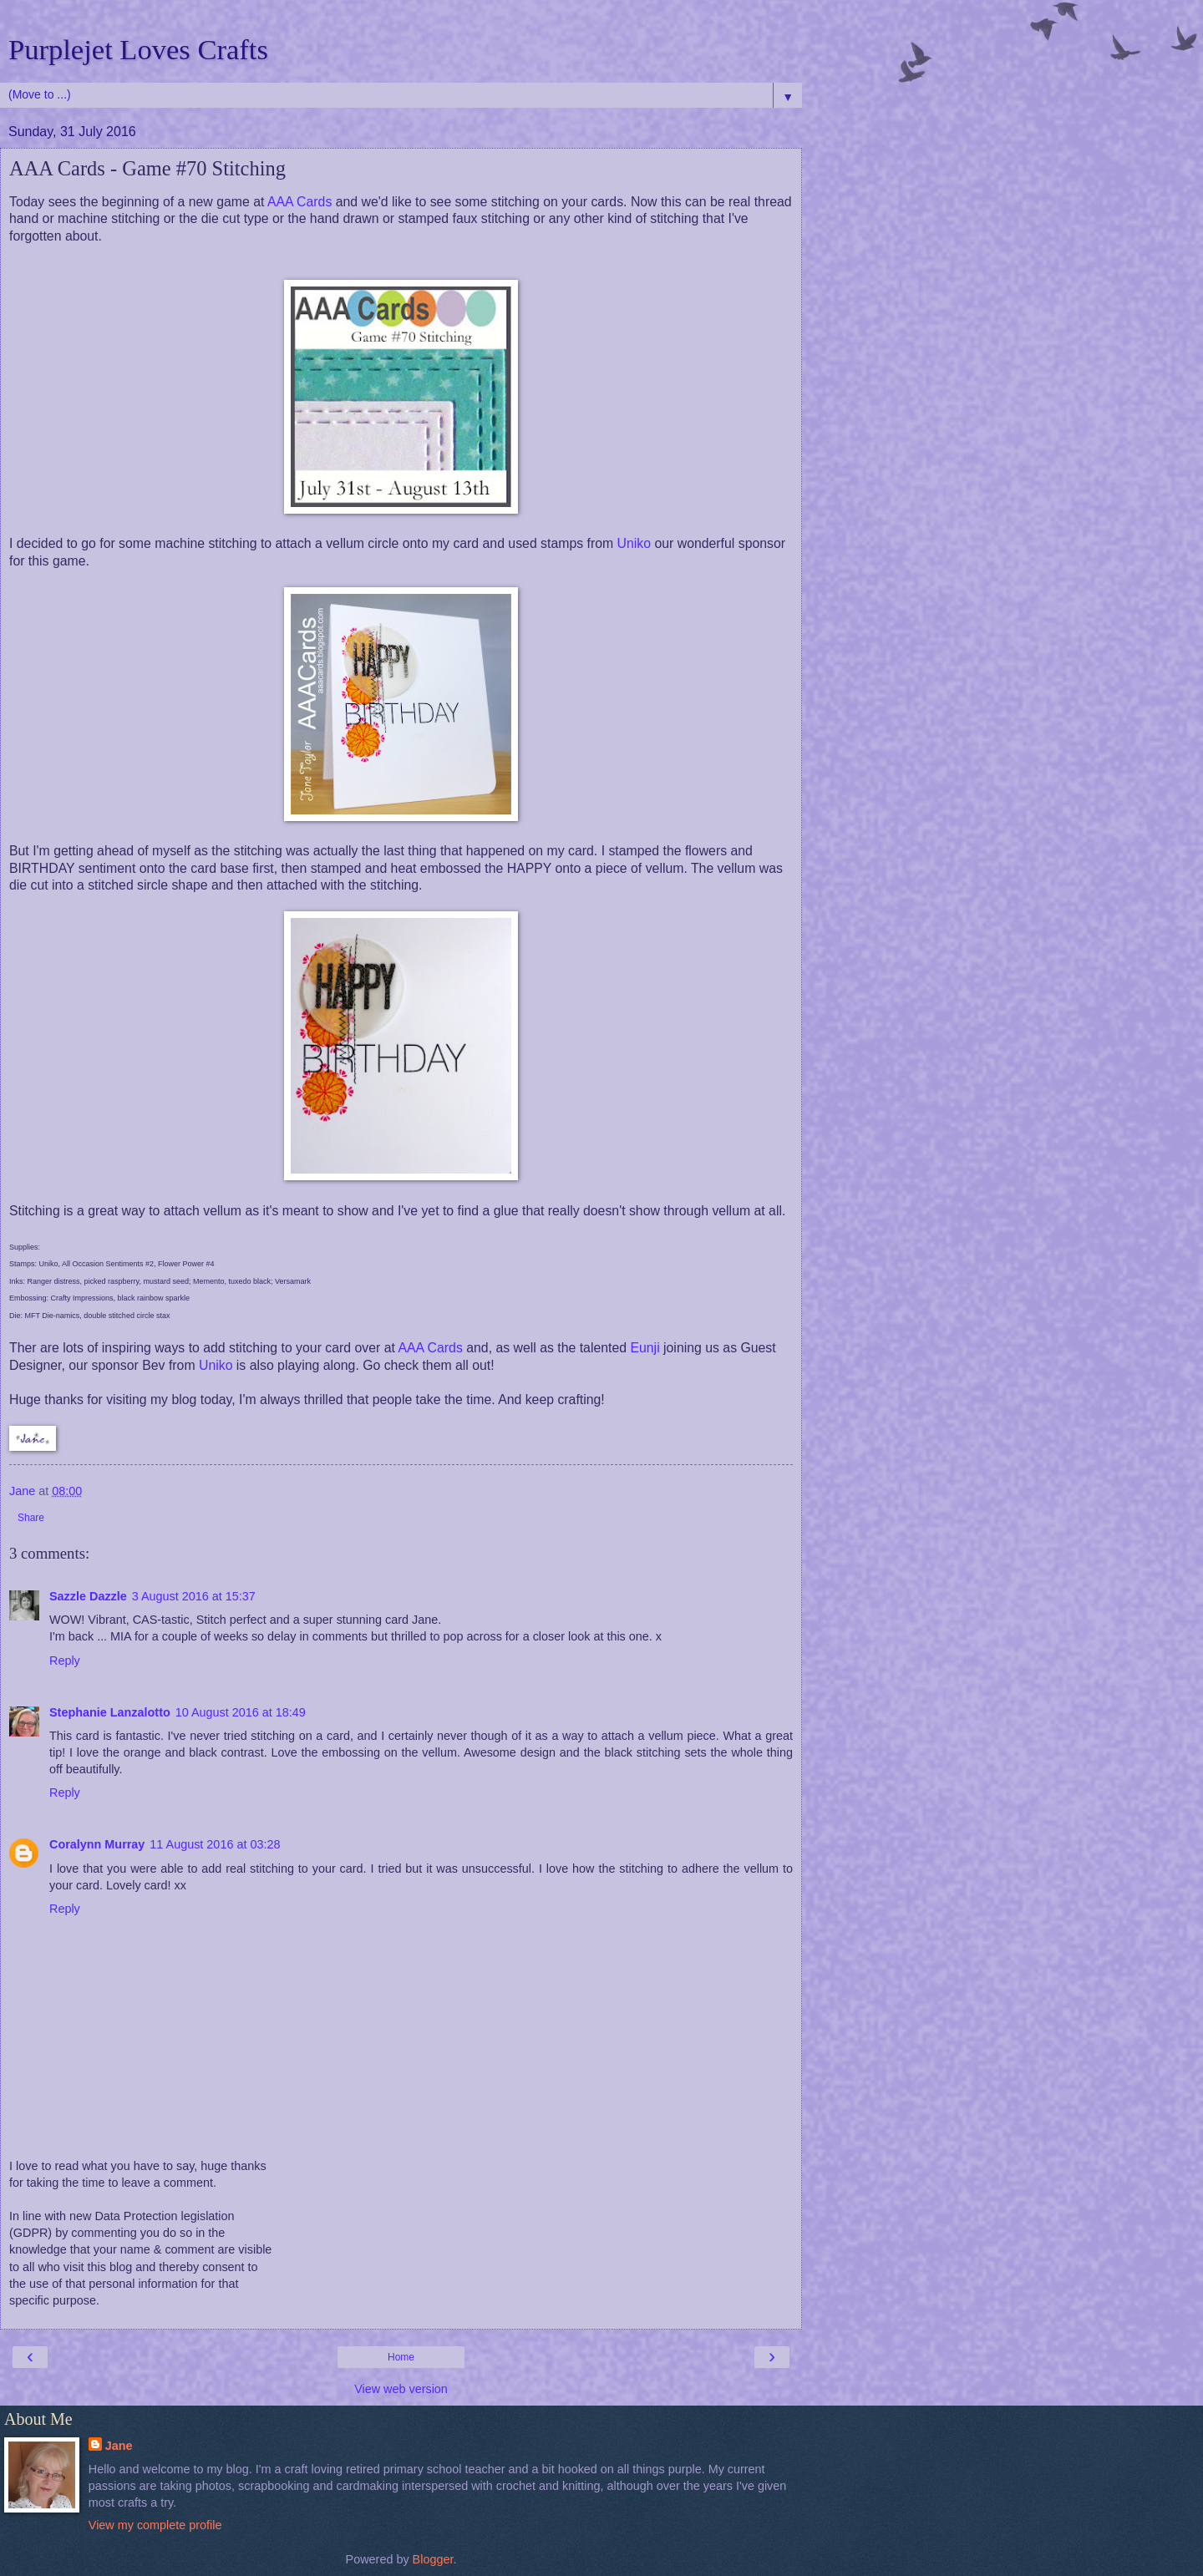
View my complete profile (155, 2525)
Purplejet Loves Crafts (138, 49)
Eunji (644, 1348)
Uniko (634, 543)
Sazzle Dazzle (88, 1596)
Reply (64, 1660)
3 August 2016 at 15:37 (194, 1596)
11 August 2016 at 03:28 (215, 1844)
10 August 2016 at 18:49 (240, 1712)
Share (31, 1518)
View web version (401, 2389)
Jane (119, 2445)
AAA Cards (299, 202)
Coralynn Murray (97, 1844)
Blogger (433, 2559)
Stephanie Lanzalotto (109, 1712)
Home (401, 2357)
